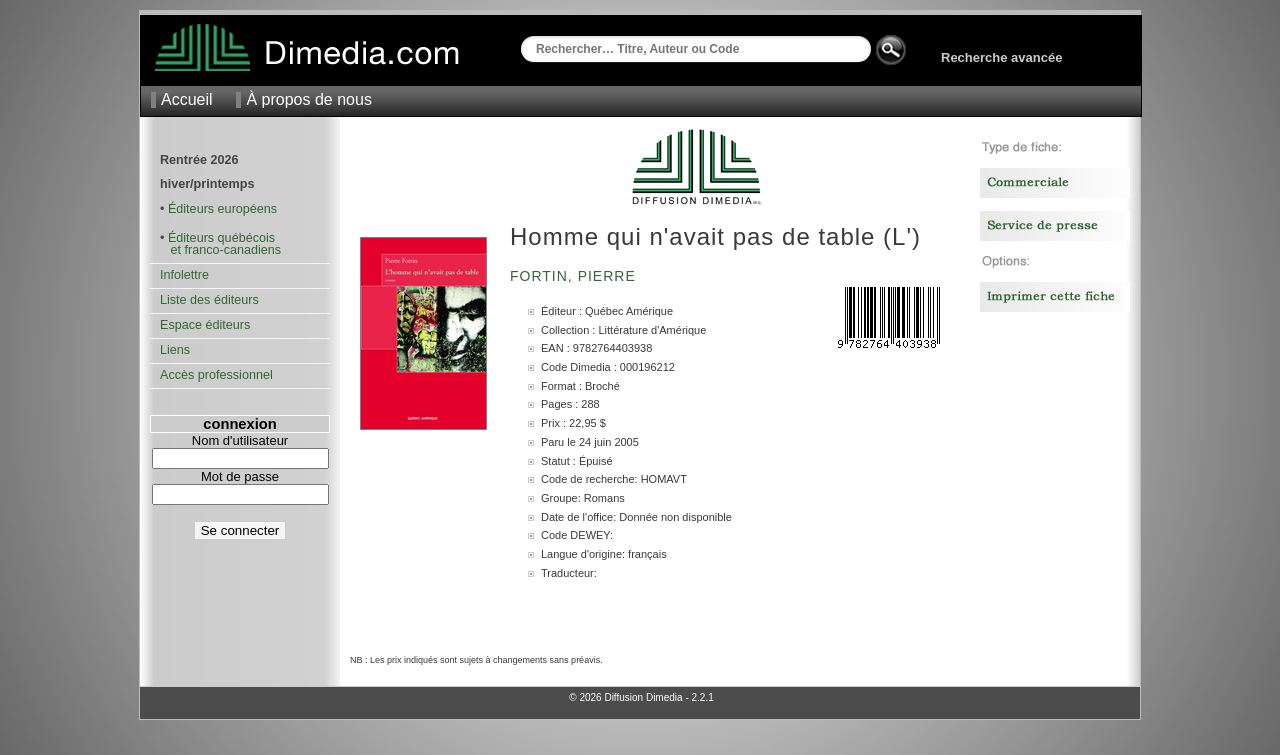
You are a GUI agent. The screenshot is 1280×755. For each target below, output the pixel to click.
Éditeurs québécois (221, 238)
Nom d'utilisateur (240, 440)
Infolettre (184, 275)
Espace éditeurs (205, 325)
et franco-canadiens (220, 250)
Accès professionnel (216, 375)
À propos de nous (308, 99)
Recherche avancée (1001, 57)
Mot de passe (240, 476)
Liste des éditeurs (209, 300)
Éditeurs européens (222, 209)
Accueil (187, 99)
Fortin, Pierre (575, 276)
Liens (175, 350)
